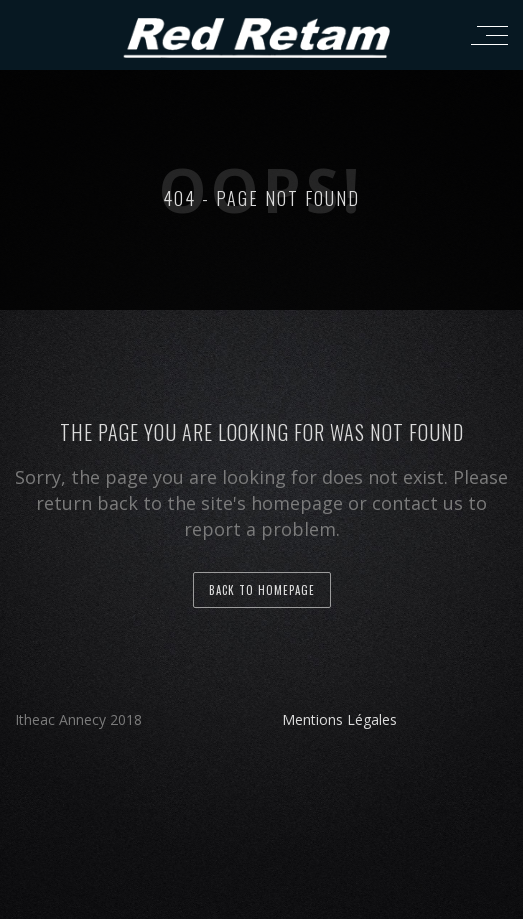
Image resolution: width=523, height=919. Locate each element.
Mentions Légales (339, 719)
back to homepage (262, 590)
